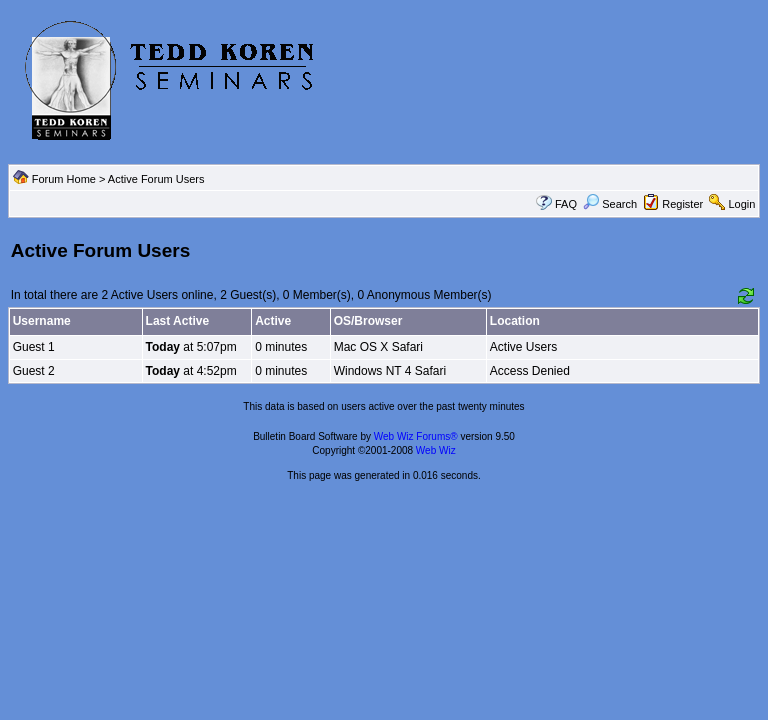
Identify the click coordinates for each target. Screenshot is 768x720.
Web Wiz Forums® (416, 436)
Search (610, 204)
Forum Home (64, 179)
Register (682, 204)
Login (741, 204)
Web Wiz (436, 450)
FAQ (566, 204)
